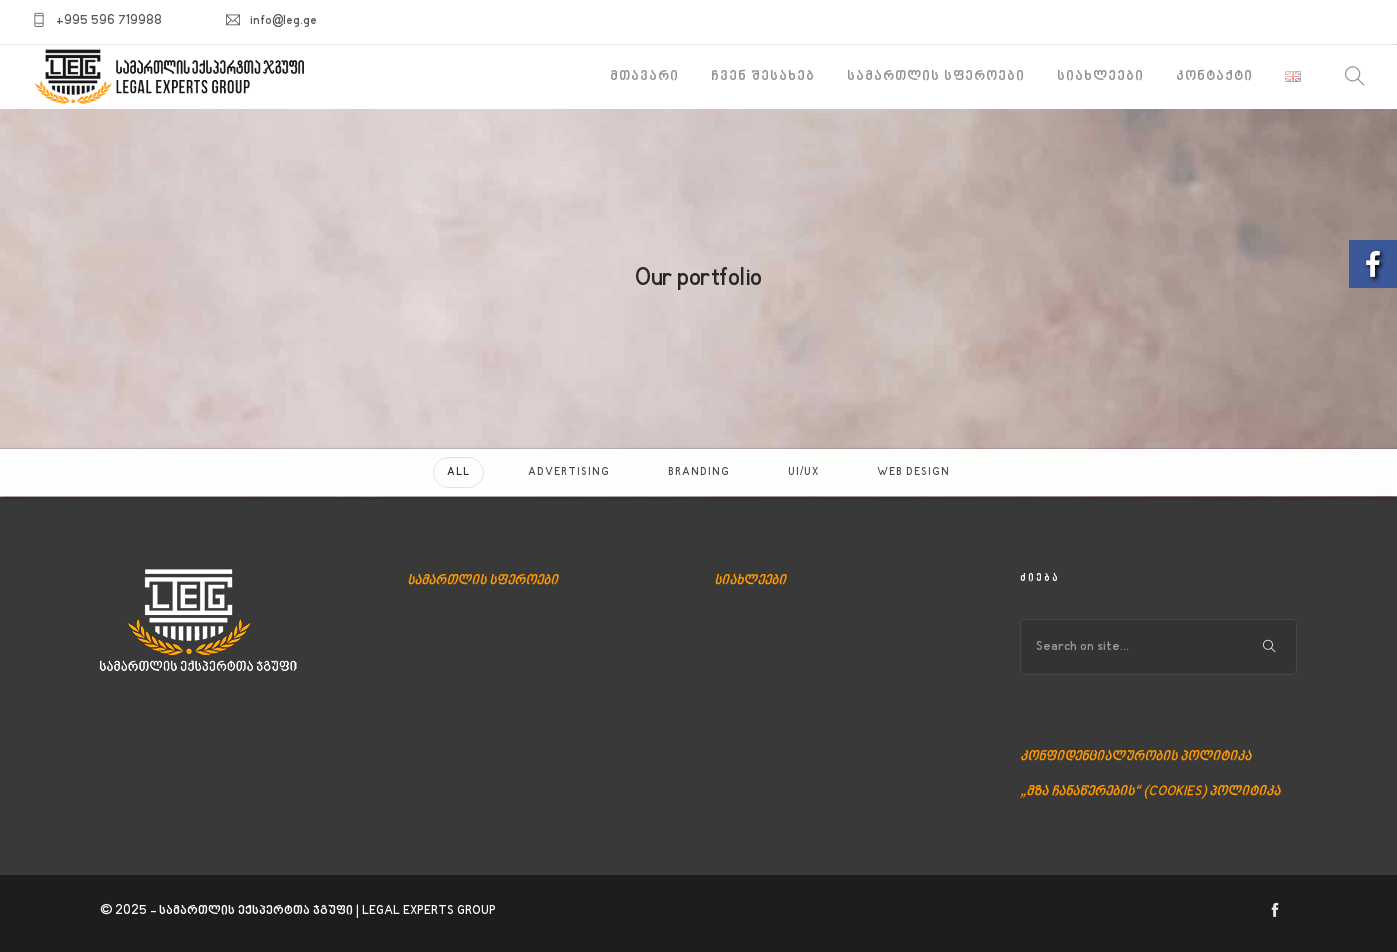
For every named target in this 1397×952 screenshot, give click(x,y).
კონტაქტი (1214, 77)
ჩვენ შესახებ (763, 77)
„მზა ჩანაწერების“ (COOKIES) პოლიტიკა (1150, 792)
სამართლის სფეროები (936, 77)
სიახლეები (1100, 77)
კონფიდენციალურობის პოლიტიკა (1135, 757)
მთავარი (644, 77)
